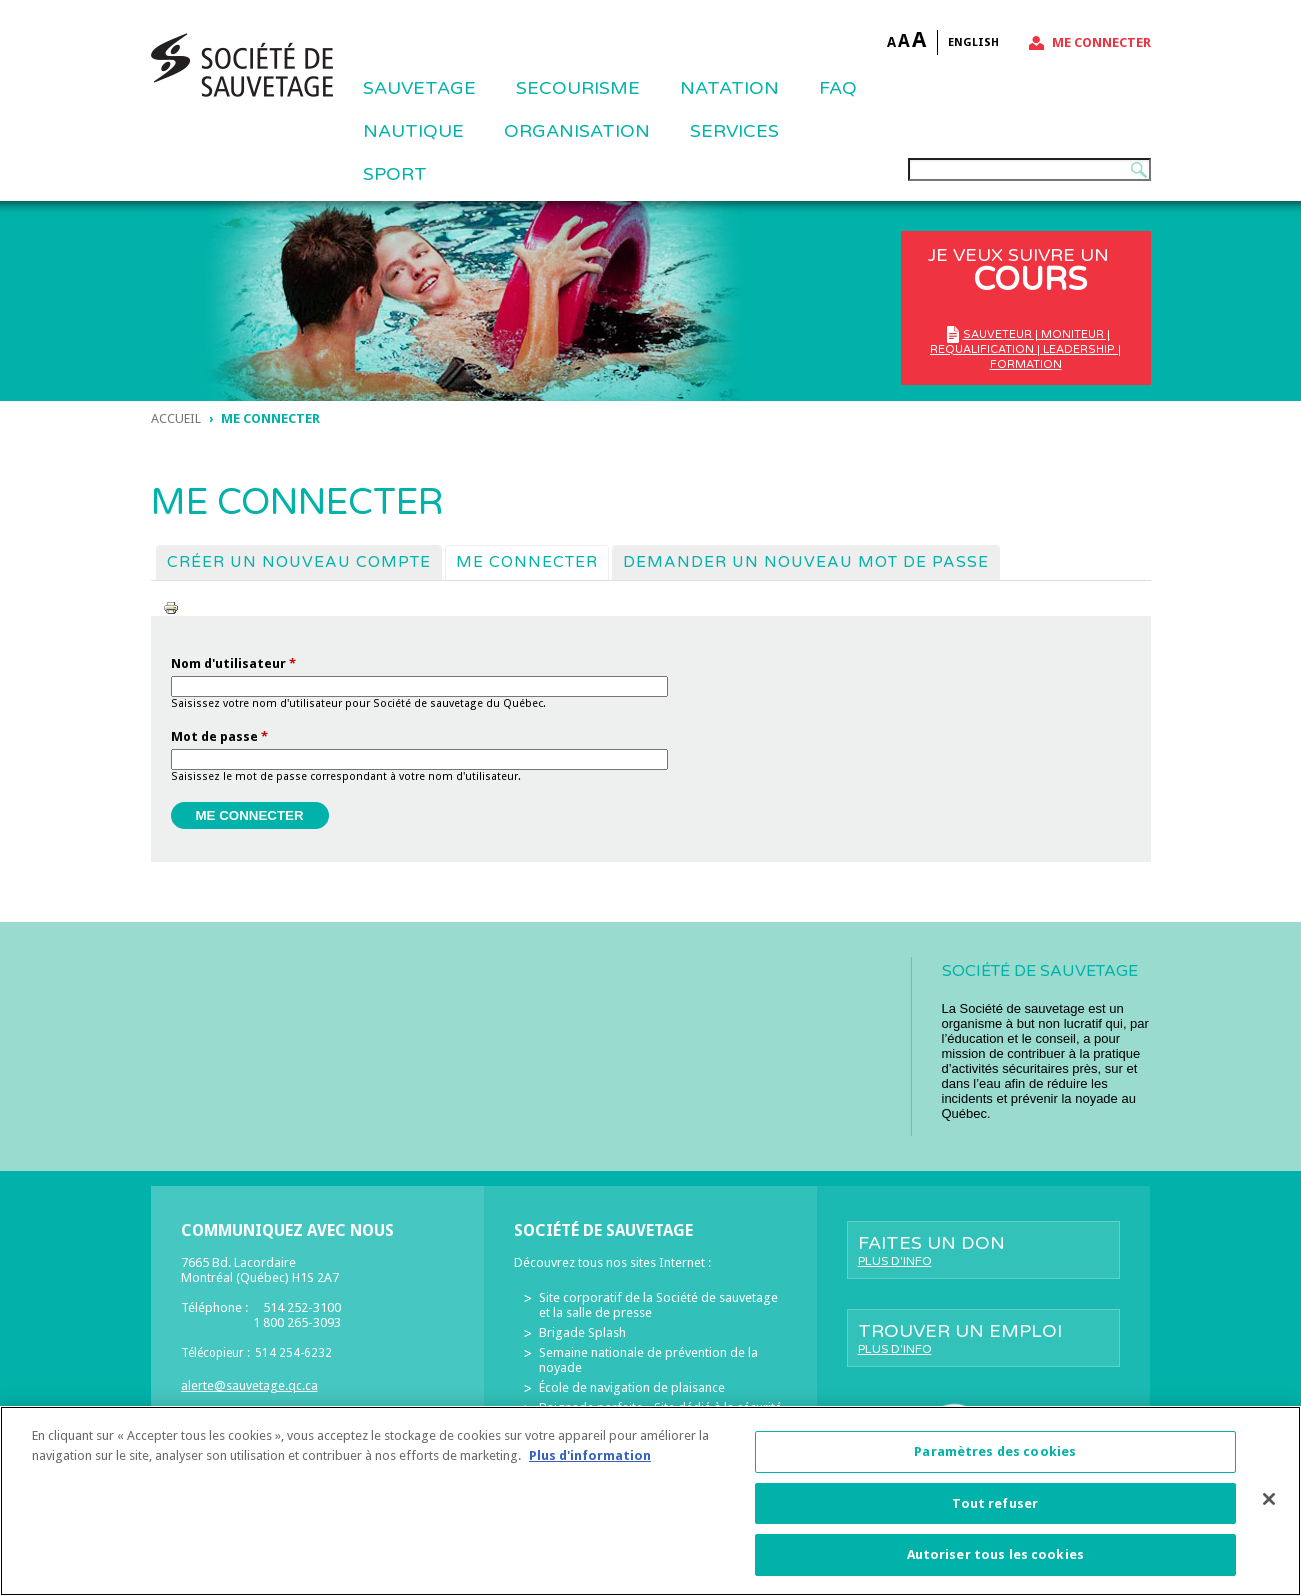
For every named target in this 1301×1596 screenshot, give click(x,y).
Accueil (176, 418)
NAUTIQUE (413, 131)
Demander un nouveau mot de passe (806, 562)
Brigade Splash (582, 1332)
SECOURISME (578, 88)
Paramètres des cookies (995, 1458)
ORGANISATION (577, 131)
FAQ (838, 88)
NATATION (729, 88)
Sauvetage (419, 88)
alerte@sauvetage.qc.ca (249, 1385)
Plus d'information (590, 1462)
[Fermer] (1269, 1506)
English (973, 42)
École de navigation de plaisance (632, 1387)
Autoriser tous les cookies (995, 1562)
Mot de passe (219, 736)
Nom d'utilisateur (233, 663)
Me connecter (1101, 42)
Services (734, 131)
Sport (395, 174)
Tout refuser (995, 1510)
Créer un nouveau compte (299, 562)
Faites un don (983, 1250)
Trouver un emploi (983, 1338)
